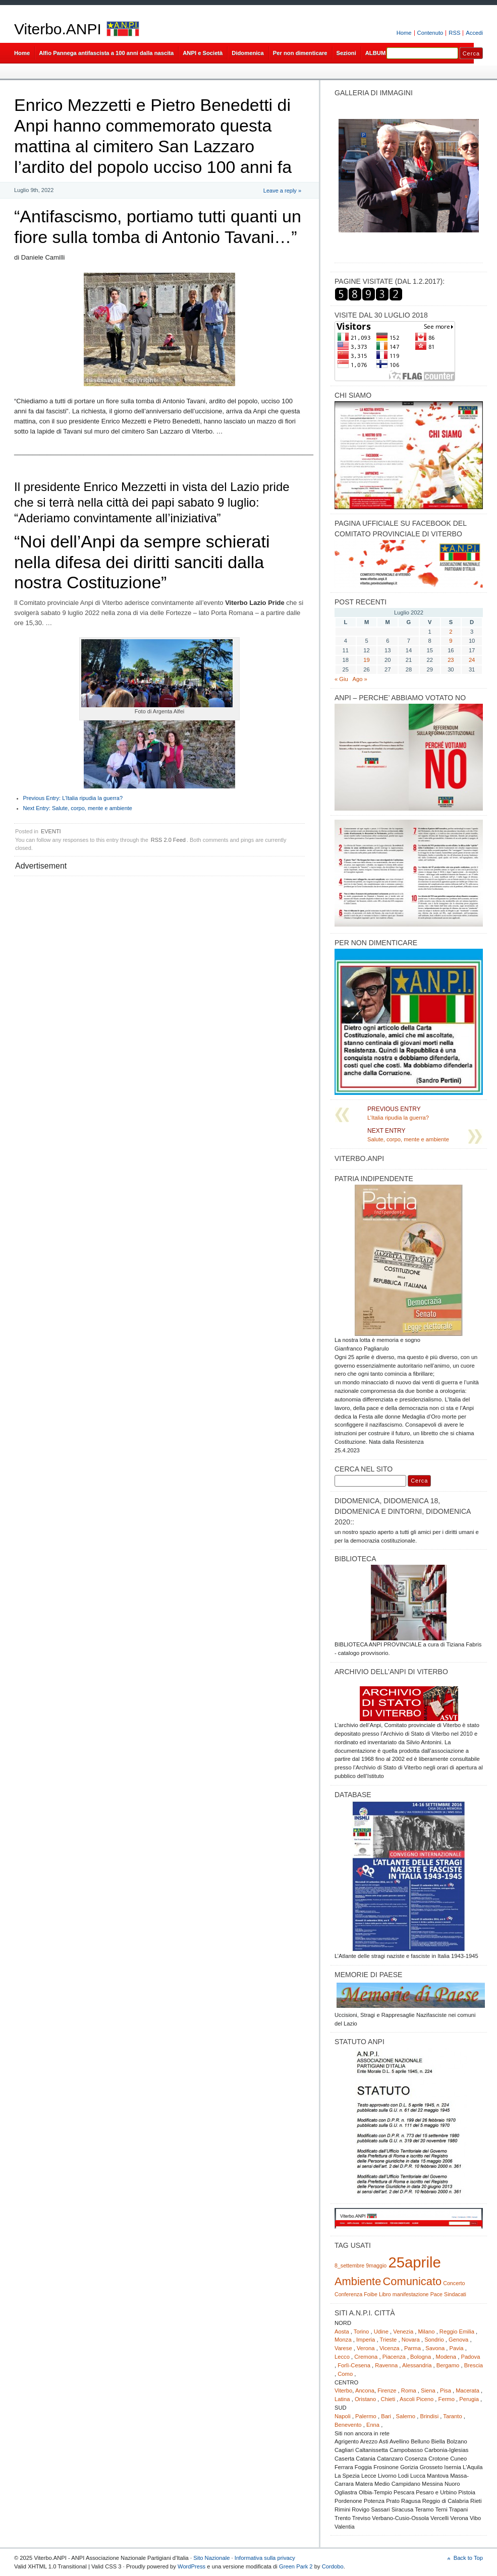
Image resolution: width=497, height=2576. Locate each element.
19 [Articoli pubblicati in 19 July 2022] (366, 660)
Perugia (469, 2399)
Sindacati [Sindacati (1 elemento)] (455, 2294)
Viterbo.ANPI (57, 29)
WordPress (191, 2566)
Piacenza (394, 2357)
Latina (342, 2399)
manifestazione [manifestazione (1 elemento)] (411, 2294)
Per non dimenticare (300, 53)
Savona (435, 2348)
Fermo (446, 2399)
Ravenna (386, 2365)
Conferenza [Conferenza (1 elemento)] (348, 2294)
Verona (366, 2348)
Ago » (360, 679)
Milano (426, 2331)
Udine (381, 2331)
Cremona (365, 2357)
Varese (343, 2348)
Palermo (365, 2416)
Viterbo (343, 2390)
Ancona (364, 2390)
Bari (386, 2416)
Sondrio (434, 2340)
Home (404, 33)
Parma (412, 2348)
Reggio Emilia (456, 2331)
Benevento (348, 2425)
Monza (343, 2340)
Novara (411, 2340)
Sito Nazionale (211, 2558)
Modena (446, 2357)
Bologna (420, 2357)
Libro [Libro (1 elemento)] (385, 2294)
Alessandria (417, 2365)
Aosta (342, 2331)
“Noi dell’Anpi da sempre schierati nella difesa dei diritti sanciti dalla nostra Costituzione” (141, 562)
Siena (428, 2390)
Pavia (457, 2348)
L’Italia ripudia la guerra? (73, 798)
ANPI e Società (203, 53)
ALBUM (375, 53)
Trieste (388, 2340)
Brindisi (429, 2416)
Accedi (474, 33)
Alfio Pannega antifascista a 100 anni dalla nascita (106, 53)
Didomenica (248, 53)
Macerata (467, 2390)
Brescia (473, 2365)
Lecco (342, 2357)
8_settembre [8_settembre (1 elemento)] (349, 2265)
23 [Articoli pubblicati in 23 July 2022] (451, 660)
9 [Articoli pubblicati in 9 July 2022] (450, 641)
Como (345, 2374)
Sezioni (346, 53)
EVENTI (51, 831)
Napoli (343, 2416)
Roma (408, 2390)
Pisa (445, 2390)
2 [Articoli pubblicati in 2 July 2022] (450, 632)
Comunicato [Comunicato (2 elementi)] (411, 2281)
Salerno (405, 2416)
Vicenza (389, 2348)
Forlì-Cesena (354, 2365)
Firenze (386, 2390)
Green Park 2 (296, 2566)
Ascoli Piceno (416, 2399)
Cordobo (333, 2566)
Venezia (403, 2331)
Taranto (452, 2416)
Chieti (388, 2399)
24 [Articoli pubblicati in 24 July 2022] (472, 660)
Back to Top (468, 2558)
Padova (470, 2357)
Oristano (365, 2399)
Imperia (365, 2340)
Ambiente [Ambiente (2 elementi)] (358, 2281)
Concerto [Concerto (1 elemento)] (454, 2283)
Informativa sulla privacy (265, 2558)
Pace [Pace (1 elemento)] (436, 2294)
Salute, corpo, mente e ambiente (77, 808)
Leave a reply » (282, 191)
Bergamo (447, 2365)
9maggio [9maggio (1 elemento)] (376, 2265)
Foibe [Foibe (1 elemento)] (370, 2294)
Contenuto (430, 33)
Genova (458, 2340)
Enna (372, 2425)
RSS (454, 33)
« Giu (341, 679)
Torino (361, 2331)
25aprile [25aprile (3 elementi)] (414, 2262)
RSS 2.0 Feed (168, 840)
